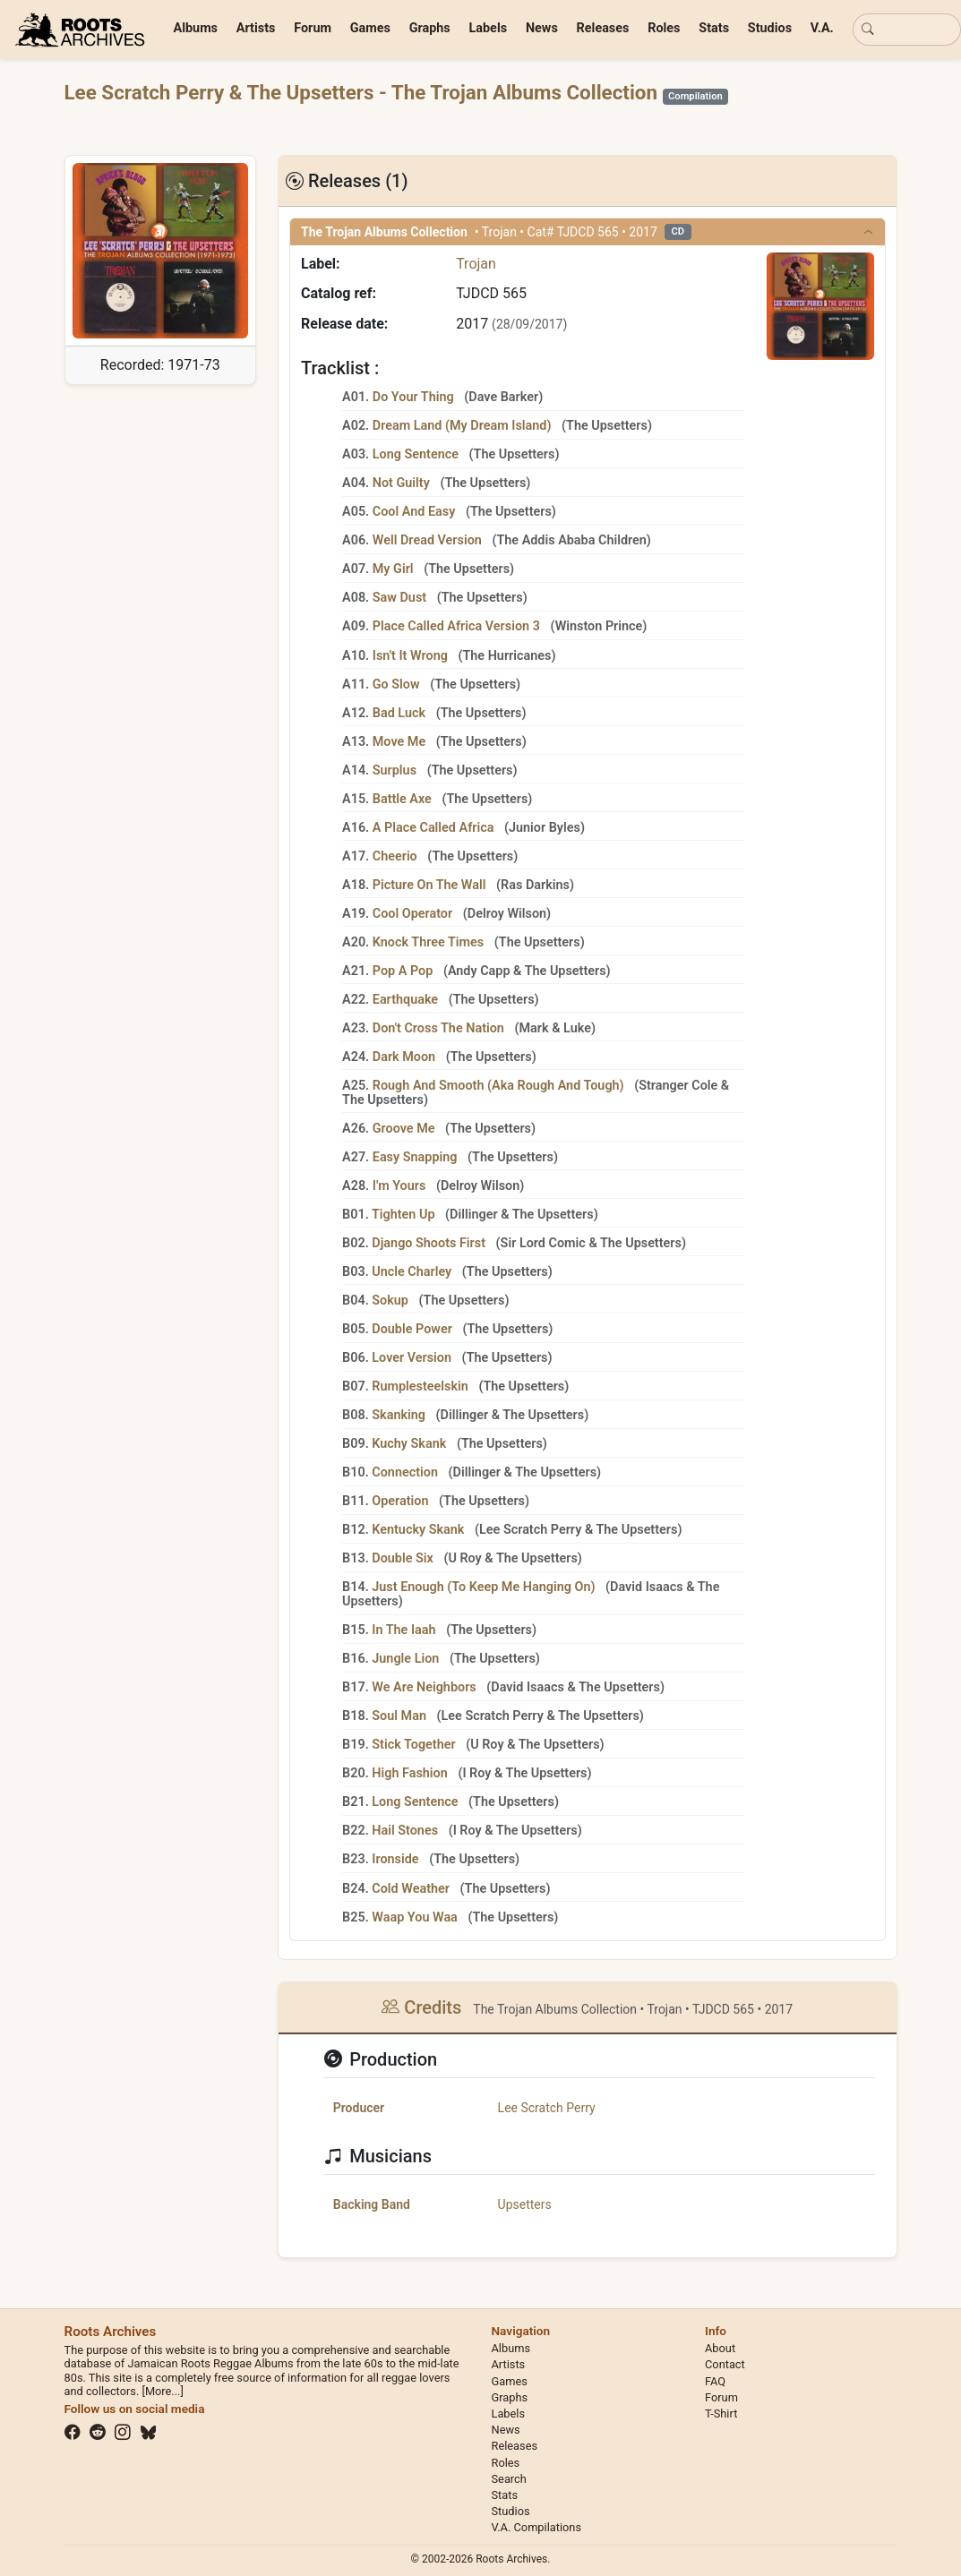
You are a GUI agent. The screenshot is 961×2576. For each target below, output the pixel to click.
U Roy (464, 1558)
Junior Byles (544, 827)
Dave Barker (503, 397)
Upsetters (525, 2204)
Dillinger (473, 1214)
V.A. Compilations (537, 2527)
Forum (312, 28)
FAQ (715, 2381)
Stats (714, 28)
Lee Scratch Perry (146, 92)
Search (509, 2479)
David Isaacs (646, 1587)
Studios (770, 28)
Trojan (476, 263)
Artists (256, 28)
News (542, 28)
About (720, 2348)
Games (370, 28)
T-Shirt (721, 2413)
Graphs (429, 28)
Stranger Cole (678, 1085)
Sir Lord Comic (543, 1243)
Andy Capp (479, 971)
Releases (603, 28)
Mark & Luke (554, 1028)
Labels (488, 28)
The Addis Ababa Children (571, 540)
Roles (664, 28)
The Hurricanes (506, 655)
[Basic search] (907, 29)
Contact (725, 2364)
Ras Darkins (535, 885)
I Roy (476, 1773)
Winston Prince (599, 626)
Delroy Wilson (507, 913)
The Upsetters (313, 92)
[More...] (162, 2391)
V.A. (822, 28)
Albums (196, 28)
